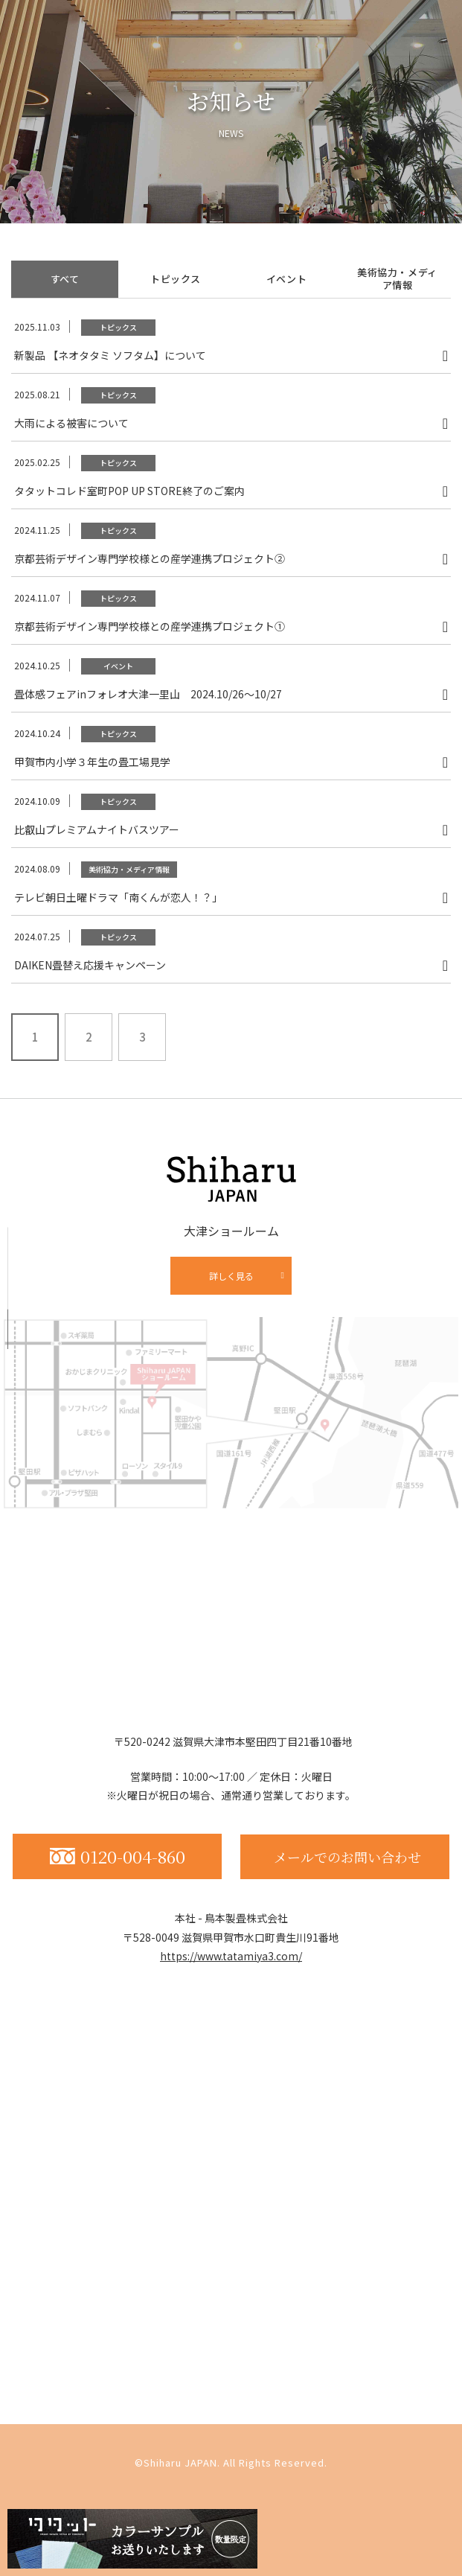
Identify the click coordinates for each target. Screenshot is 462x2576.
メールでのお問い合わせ (347, 1856)
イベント (286, 279)
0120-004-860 (117, 1856)
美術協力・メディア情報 (397, 278)
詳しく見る (231, 1275)
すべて (65, 279)
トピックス (175, 279)
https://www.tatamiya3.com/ (231, 1955)
